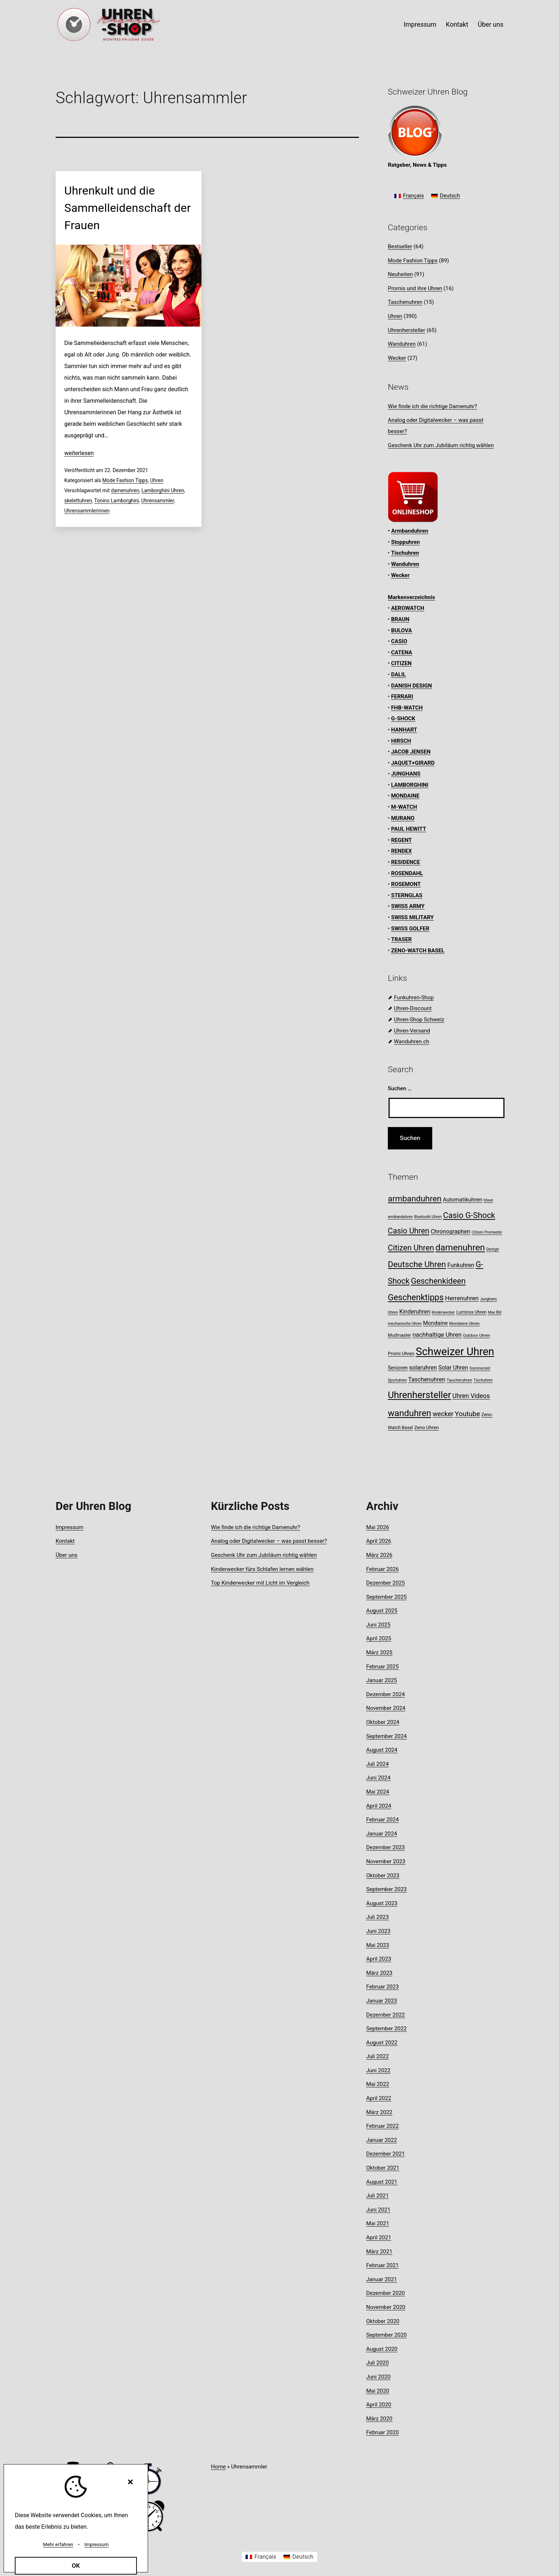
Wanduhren (402, 344)
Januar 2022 (381, 2140)
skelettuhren (78, 500)
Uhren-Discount (413, 1008)
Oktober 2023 (382, 1875)
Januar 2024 (381, 1833)
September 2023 (386, 1889)
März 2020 (379, 2418)
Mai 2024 (377, 1792)
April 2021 (378, 2237)
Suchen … (400, 1088)
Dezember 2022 (385, 2015)
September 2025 (386, 1597)
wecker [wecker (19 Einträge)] (443, 1414)
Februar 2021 (382, 2265)
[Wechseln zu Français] (409, 196)
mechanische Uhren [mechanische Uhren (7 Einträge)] (405, 1323)
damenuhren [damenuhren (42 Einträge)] (460, 1247)
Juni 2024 (378, 1777)
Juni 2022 (378, 2070)
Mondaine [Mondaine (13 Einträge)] (435, 1323)
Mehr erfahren (58, 2544)
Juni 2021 (378, 2209)
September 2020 (386, 2335)
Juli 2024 (377, 1764)
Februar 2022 (382, 2126)
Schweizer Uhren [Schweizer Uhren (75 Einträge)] (455, 1351)
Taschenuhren (405, 302)
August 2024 (381, 1750)
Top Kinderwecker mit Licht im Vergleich (260, 1583)
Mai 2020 (377, 2391)
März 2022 (379, 2112)
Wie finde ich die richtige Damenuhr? (432, 406)
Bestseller (400, 246)
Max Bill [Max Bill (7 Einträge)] (494, 1312)
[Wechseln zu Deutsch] (446, 196)
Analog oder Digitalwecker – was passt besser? (269, 1541)
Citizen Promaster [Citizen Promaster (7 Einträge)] (487, 1232)
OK (76, 2565)
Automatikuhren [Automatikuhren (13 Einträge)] (462, 1199)
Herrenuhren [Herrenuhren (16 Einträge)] (461, 1298)
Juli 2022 (377, 2056)
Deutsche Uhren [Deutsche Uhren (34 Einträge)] (417, 1264)
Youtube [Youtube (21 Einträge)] (467, 1414)
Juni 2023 (378, 1931)
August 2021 (381, 2182)
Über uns (490, 24)
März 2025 (379, 1652)
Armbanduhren (409, 531)
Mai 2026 (377, 1527)
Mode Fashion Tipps (125, 480)
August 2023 (381, 1903)
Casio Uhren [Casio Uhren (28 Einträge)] (408, 1230)
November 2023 (385, 1861)
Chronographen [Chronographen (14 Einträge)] (451, 1231)
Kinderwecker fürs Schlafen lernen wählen (262, 1569)
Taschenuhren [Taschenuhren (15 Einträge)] (426, 1379)
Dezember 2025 (385, 1583)
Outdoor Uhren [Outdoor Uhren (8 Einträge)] (476, 1335)
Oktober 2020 (382, 2321)
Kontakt (457, 24)
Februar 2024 (382, 1819)
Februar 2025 (382, 1666)
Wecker (397, 358)
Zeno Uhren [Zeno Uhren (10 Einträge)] (426, 1427)
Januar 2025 (381, 1680)
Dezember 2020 (385, 2293)
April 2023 (378, 1959)
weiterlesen (79, 453)
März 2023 (379, 1973)
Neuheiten (400, 274)
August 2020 (381, 2349)
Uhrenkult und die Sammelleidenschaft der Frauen (127, 208)
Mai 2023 (377, 1945)
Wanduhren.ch (411, 1041)
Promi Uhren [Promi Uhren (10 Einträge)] (401, 1353)
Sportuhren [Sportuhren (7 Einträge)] (397, 1380)
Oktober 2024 (382, 1722)
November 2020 (385, 2307)
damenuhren (125, 490)
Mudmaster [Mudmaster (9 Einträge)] (399, 1335)
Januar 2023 (381, 2001)
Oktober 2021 (382, 2168)
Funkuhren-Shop (414, 997)
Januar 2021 (381, 2279)
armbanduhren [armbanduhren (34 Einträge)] (414, 1199)
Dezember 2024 (385, 1694)
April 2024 (378, 1806)
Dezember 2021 (385, 2154)
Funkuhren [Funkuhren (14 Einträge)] (460, 1265)
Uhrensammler (157, 500)
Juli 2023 (377, 1917)
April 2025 (378, 1638)
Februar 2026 (382, 1569)
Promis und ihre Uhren (415, 288)
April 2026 (378, 1541)
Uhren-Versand (412, 1030)
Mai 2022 (377, 2084)
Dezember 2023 (385, 1847)
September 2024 (386, 1736)
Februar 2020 (382, 2432)
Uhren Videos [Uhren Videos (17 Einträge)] (471, 1396)
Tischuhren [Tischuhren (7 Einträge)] (483, 1380)
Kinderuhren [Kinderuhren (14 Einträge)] (414, 1311)
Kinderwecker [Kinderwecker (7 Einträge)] (443, 1312)
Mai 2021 (377, 2223)
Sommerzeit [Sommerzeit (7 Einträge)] (479, 1368)
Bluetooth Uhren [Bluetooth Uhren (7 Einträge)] (428, 1216)
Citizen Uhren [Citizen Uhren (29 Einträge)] (411, 1247)
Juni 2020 (378, 2377)
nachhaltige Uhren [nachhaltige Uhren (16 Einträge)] (437, 1334)
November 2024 (385, 1708)
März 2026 (379, 1555)
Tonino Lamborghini (116, 500)
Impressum (420, 24)
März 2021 (379, 2251)
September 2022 (386, 2028)
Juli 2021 (377, 2195)
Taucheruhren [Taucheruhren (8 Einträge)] (459, 1380)
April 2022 (378, 2098)
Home (218, 2466)
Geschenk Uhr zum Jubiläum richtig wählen (441, 445)
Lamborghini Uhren (163, 490)
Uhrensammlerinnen (87, 511)
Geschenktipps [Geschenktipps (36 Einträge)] (416, 1297)
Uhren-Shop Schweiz (419, 1019)
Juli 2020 (377, 2362)
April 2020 (378, 2404)
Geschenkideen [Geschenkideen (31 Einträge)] (438, 1280)
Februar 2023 (382, 1986)
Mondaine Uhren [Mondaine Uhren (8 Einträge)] (464, 1323)
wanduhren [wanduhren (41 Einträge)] (409, 1413)
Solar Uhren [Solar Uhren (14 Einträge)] (453, 1367)
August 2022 (381, 2042)
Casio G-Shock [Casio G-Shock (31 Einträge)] (469, 1215)
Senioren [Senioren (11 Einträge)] (398, 1368)
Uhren (157, 480)
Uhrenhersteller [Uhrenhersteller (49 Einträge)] (419, 1394)
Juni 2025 (378, 1624)
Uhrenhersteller (406, 330)
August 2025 (381, 1610)
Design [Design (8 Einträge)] (492, 1249)
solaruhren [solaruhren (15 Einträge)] (423, 1367)
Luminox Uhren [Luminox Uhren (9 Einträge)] (471, 1312)
